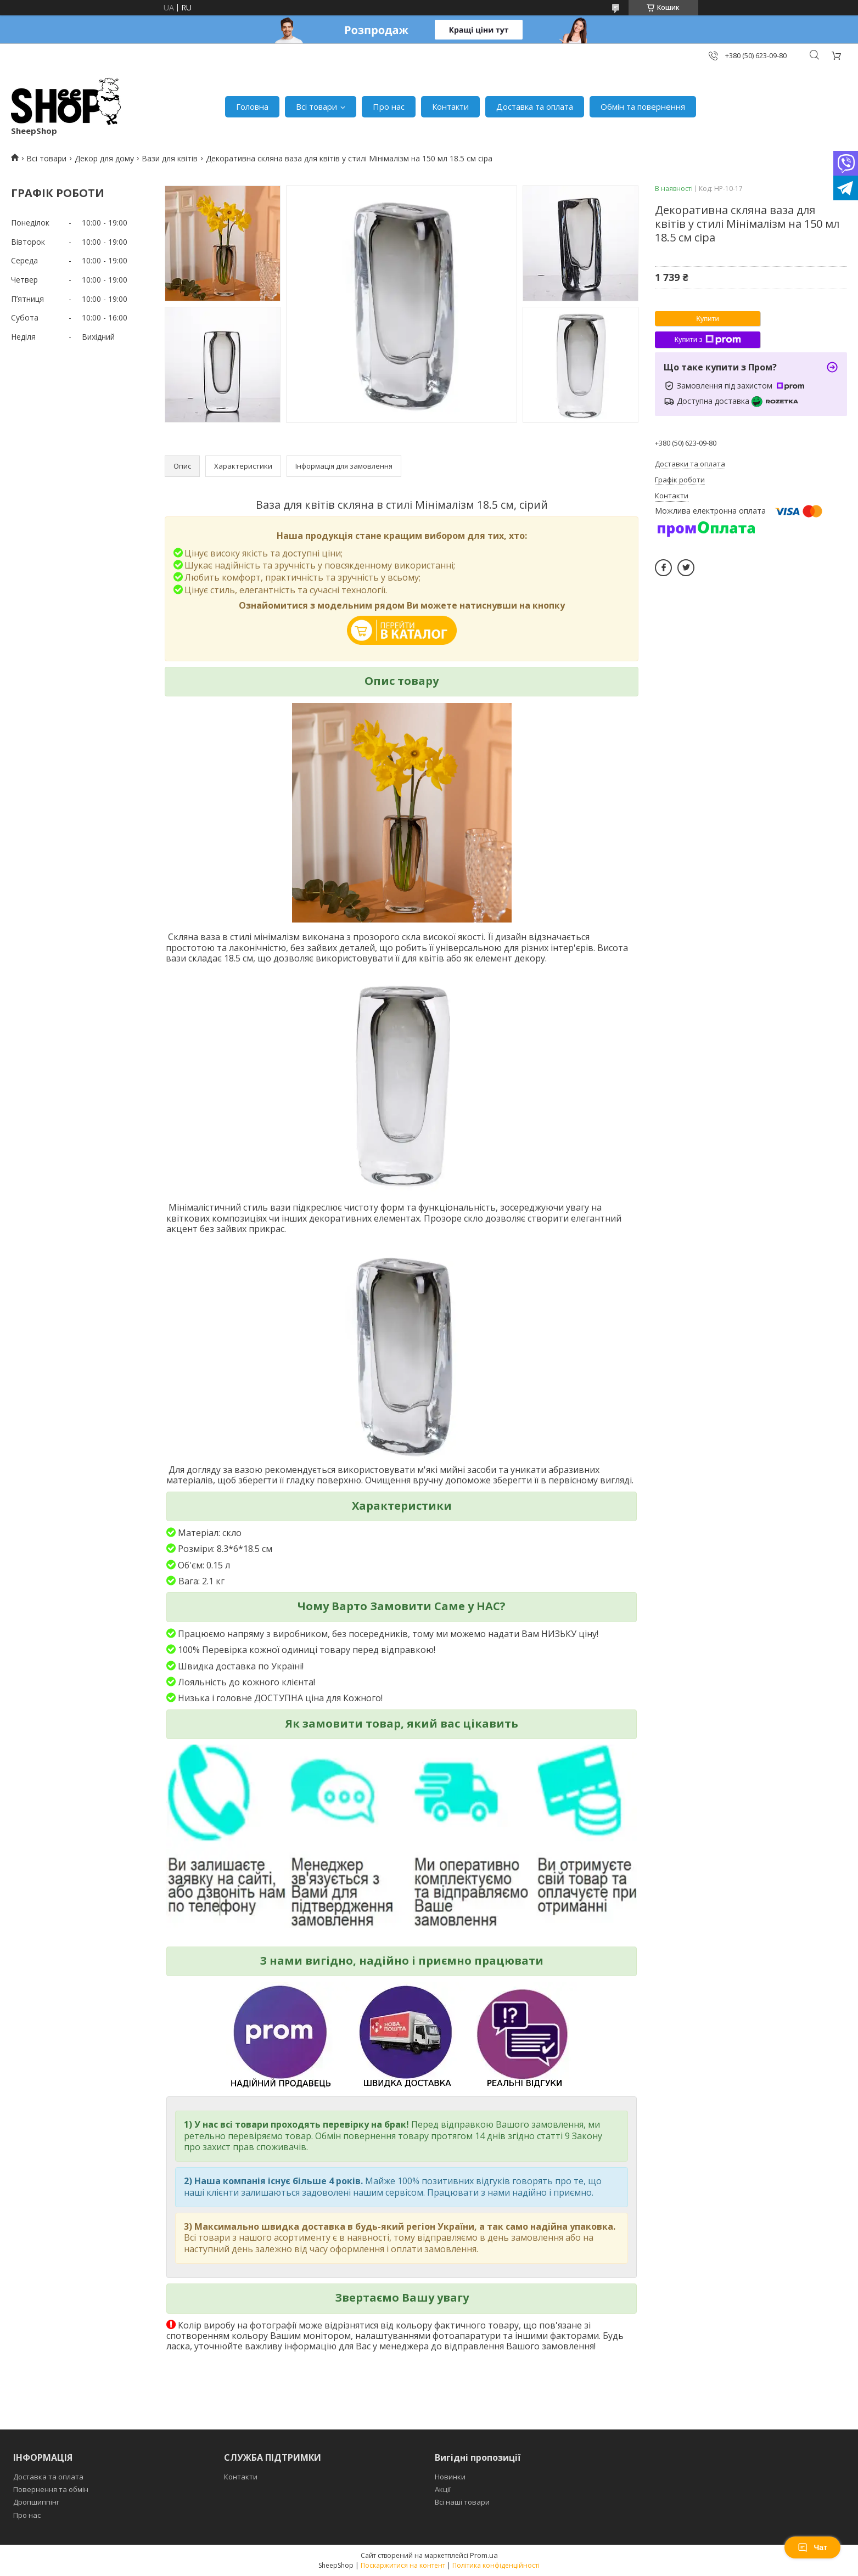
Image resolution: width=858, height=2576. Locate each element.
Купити (707, 318)
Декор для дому (104, 158)
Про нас (389, 106)
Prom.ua (484, 2555)
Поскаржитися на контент (403, 2565)
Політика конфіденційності (496, 2565)
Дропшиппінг (36, 2502)
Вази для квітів (170, 158)
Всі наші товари (462, 2502)
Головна (252, 106)
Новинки (450, 2477)
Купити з (707, 340)
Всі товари (316, 106)
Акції (443, 2489)
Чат (812, 2547)
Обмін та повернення (643, 106)
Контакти (450, 106)
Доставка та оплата (534, 106)
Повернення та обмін (50, 2489)
